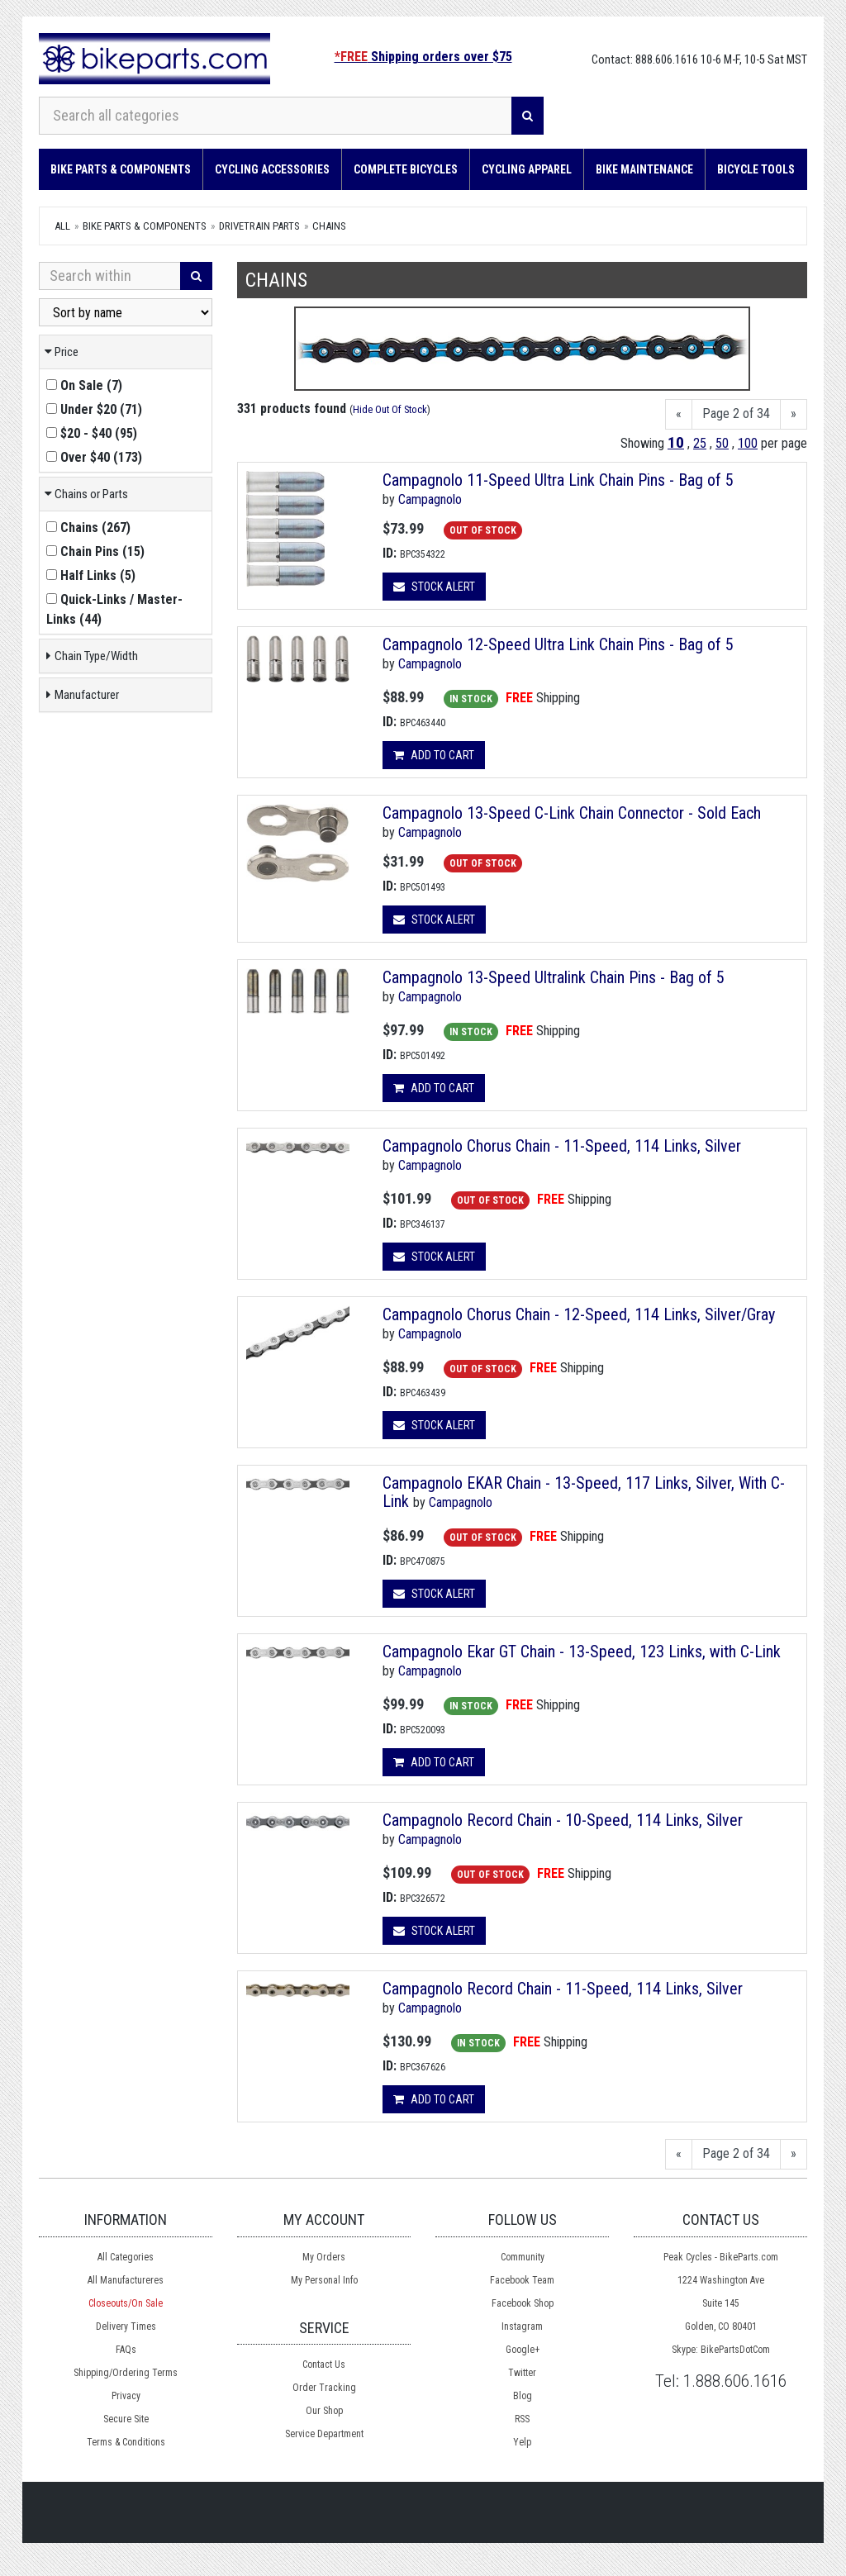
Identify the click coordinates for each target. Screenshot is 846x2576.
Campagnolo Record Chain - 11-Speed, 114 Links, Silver (563, 1989)
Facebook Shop (523, 2303)
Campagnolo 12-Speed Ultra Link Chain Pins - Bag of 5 (558, 644)
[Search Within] (110, 276)
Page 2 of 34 (736, 413)
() (84, 385)
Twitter (522, 2373)
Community (522, 2257)
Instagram (522, 2326)
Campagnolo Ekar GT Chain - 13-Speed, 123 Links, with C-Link (582, 1651)
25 (699, 443)
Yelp (522, 2442)
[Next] (793, 414)
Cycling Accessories (272, 169)
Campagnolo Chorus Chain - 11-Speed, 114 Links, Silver (562, 1146)
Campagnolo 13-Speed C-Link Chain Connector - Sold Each (572, 813)
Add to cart (433, 755)
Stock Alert (434, 586)
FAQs (126, 2349)
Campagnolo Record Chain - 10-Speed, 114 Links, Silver (563, 1820)
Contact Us (323, 2364)
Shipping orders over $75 (423, 56)
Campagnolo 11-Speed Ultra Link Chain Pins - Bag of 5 (558, 480)
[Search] (527, 116)
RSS (522, 2419)
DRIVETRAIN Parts (259, 226)
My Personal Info (324, 2280)
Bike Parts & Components (120, 169)
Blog (522, 2396)
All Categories (125, 2257)
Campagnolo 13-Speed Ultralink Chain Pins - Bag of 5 (554, 977)
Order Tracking (324, 2387)
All (62, 226)
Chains (329, 226)
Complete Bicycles (406, 169)
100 (748, 443)
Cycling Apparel (527, 169)
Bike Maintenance (644, 169)
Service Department (324, 2434)
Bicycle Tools (756, 169)
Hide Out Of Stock (390, 409)
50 (722, 443)
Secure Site (126, 2419)
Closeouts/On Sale (125, 2303)
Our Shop (324, 2411)
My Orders (323, 2257)
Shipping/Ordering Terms (126, 2373)
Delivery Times (126, 2326)
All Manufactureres (126, 2280)
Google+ (522, 2349)
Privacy (126, 2396)
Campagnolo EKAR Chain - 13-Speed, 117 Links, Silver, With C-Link (584, 1492)
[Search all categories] (275, 116)
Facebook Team (522, 2280)
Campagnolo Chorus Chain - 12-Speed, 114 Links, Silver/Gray (579, 1314)
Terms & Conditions (126, 2442)
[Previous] (678, 414)
